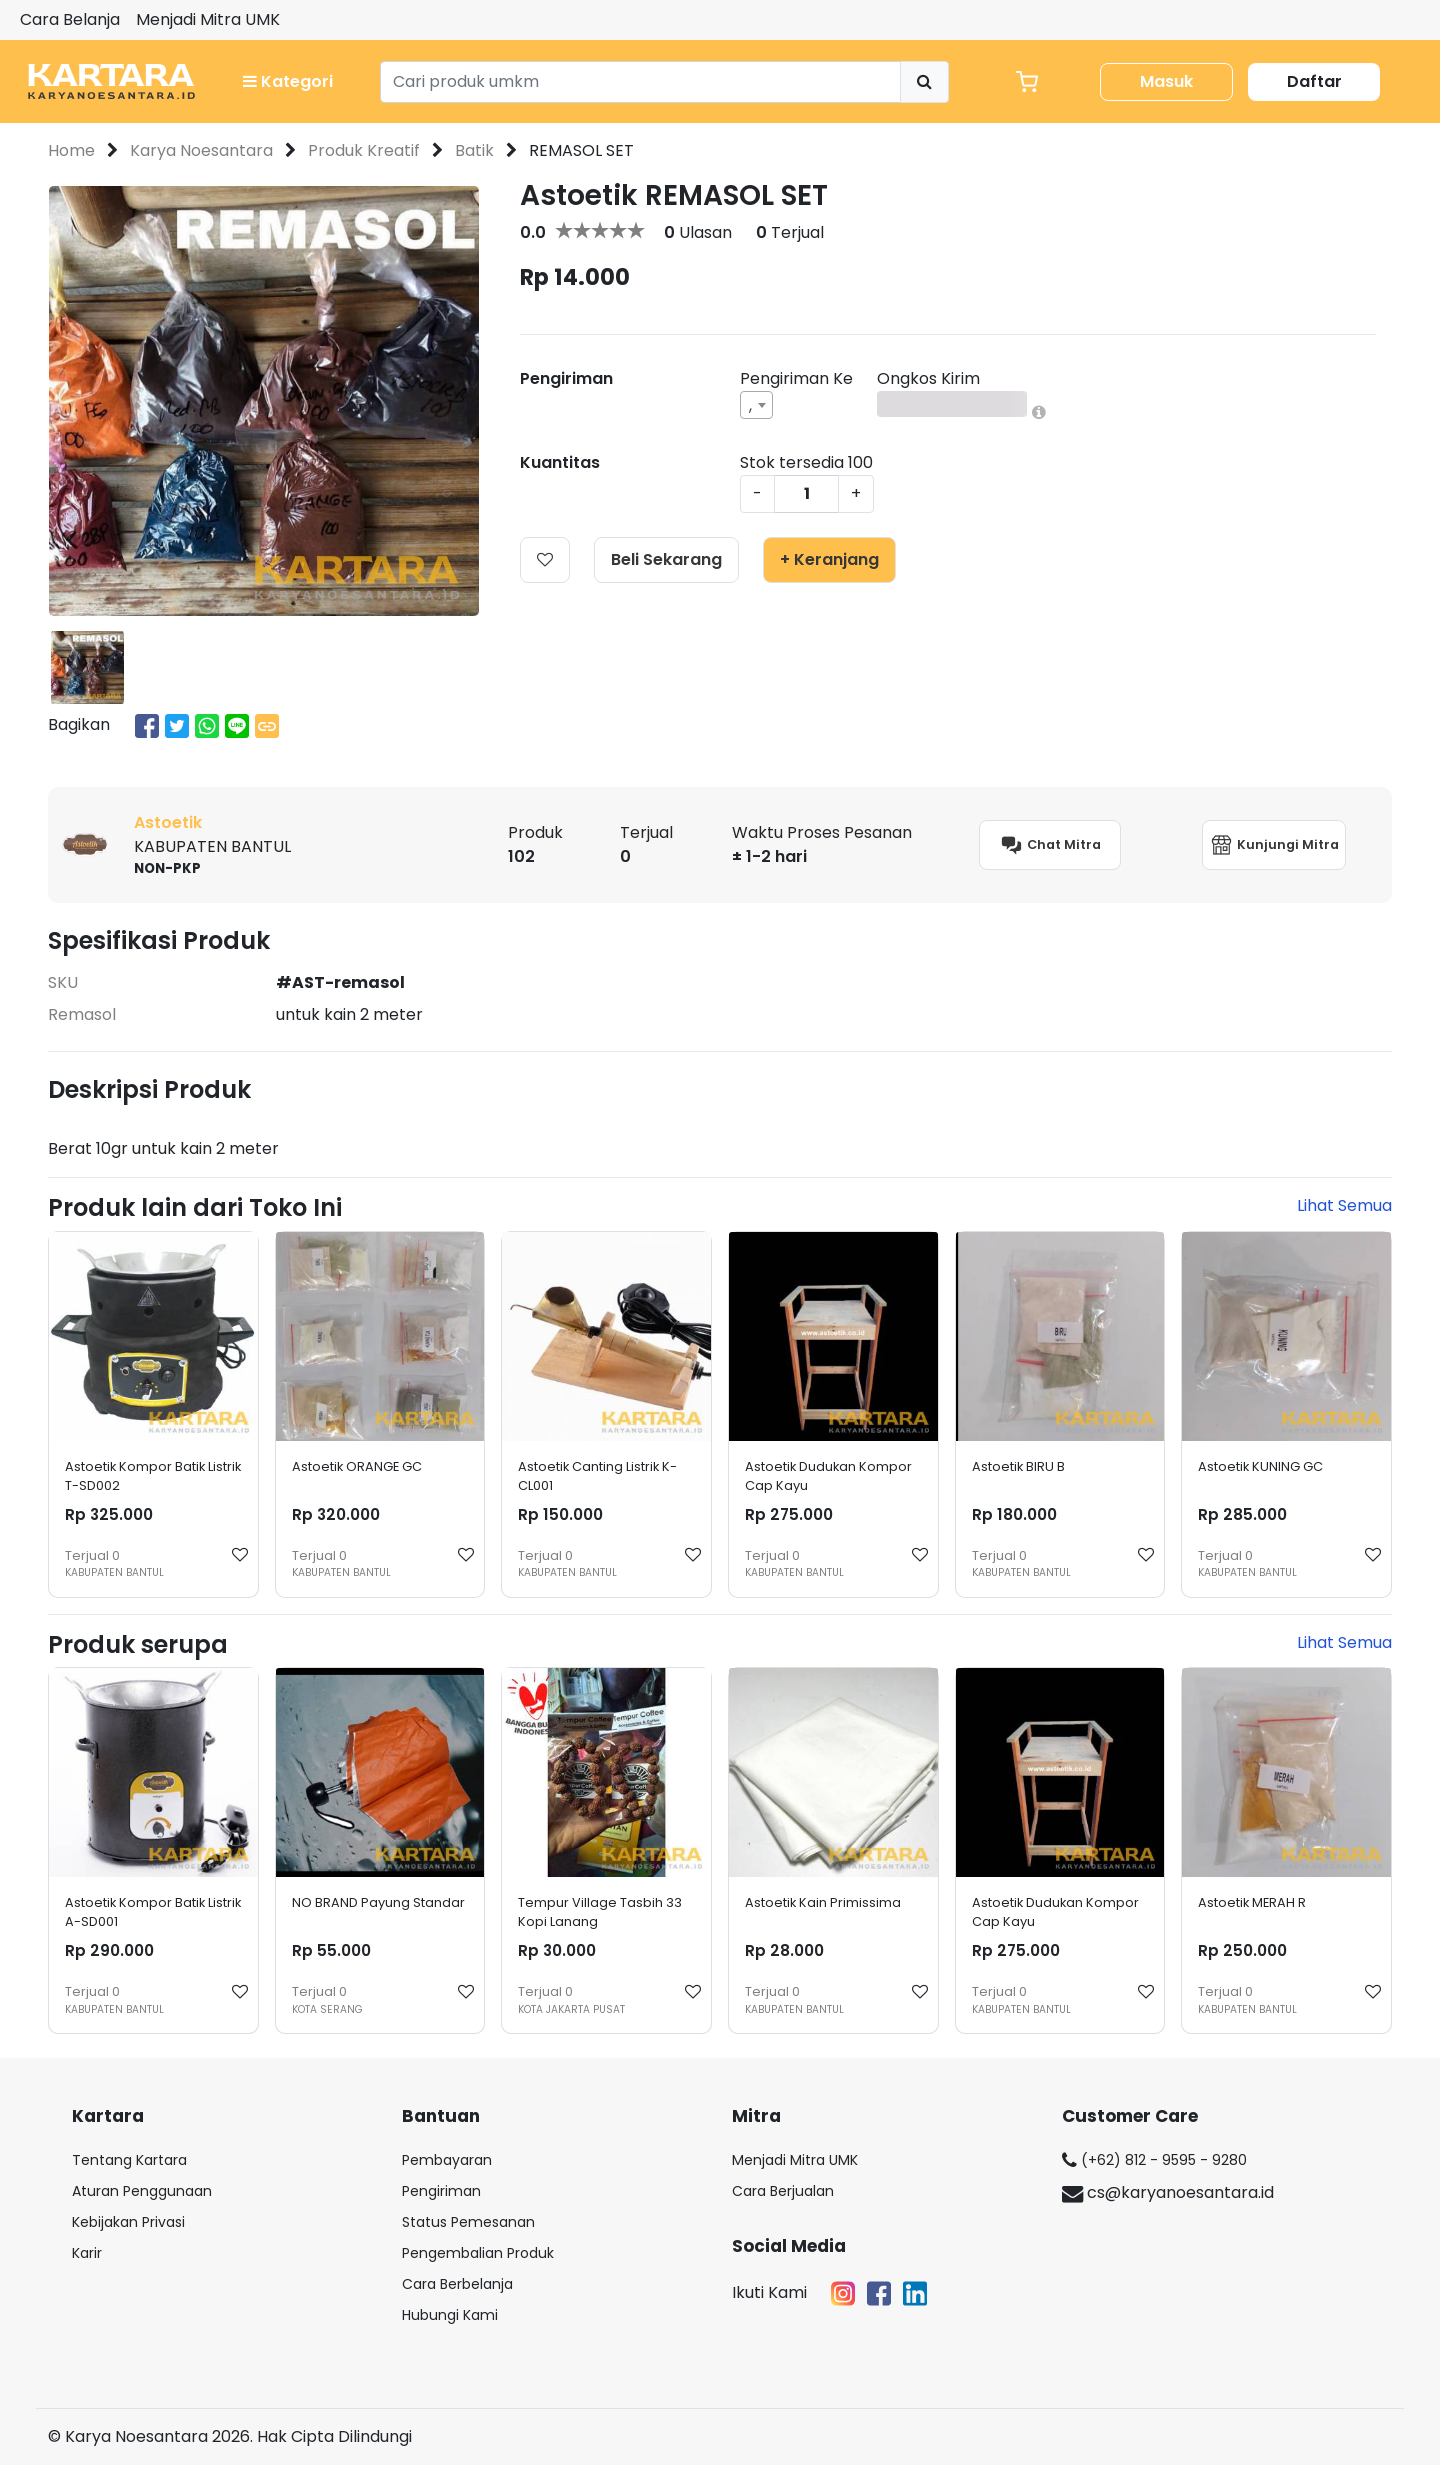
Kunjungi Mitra (1274, 845)
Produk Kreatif (364, 150)
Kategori (288, 81)
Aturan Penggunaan (142, 2191)
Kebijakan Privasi (128, 2222)
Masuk (1166, 81)
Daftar (1314, 81)
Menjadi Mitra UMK (208, 19)
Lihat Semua (1344, 1205)
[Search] (640, 82)
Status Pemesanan (468, 2222)
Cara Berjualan (783, 2191)
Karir (87, 2253)
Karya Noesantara (201, 150)
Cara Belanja (70, 19)
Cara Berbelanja (457, 2284)
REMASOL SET (581, 150)
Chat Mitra (1050, 845)
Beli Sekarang (666, 559)
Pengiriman (441, 2191)
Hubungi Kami (450, 2315)
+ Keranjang (829, 559)
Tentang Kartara (129, 2160)
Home (71, 150)
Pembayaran (447, 2160)
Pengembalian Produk (478, 2253)
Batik (474, 150)
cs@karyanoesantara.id (1168, 2192)
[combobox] (756, 405)
